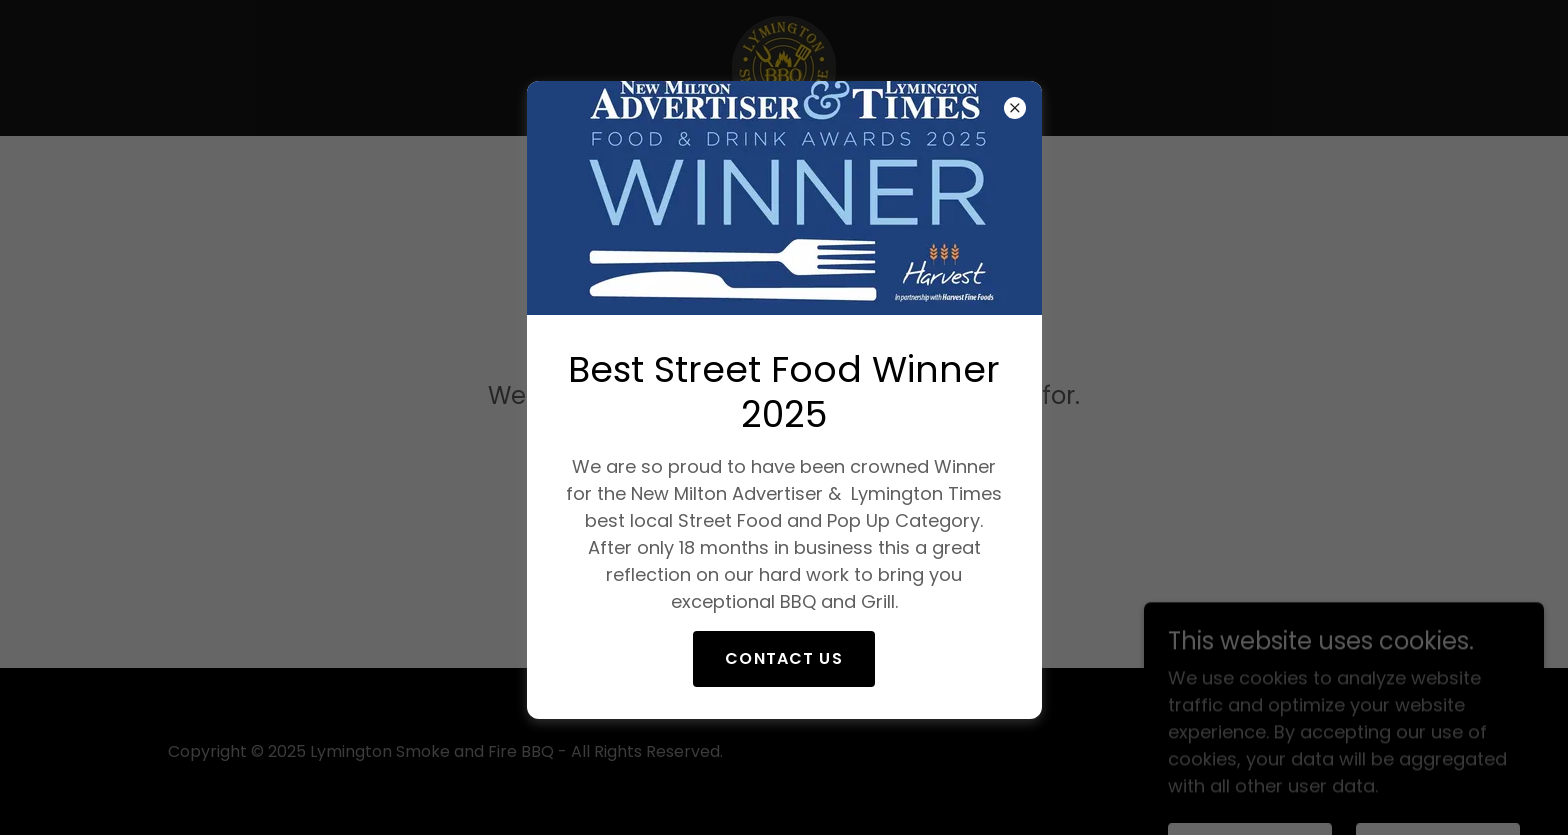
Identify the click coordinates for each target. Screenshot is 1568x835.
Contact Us (783, 658)
